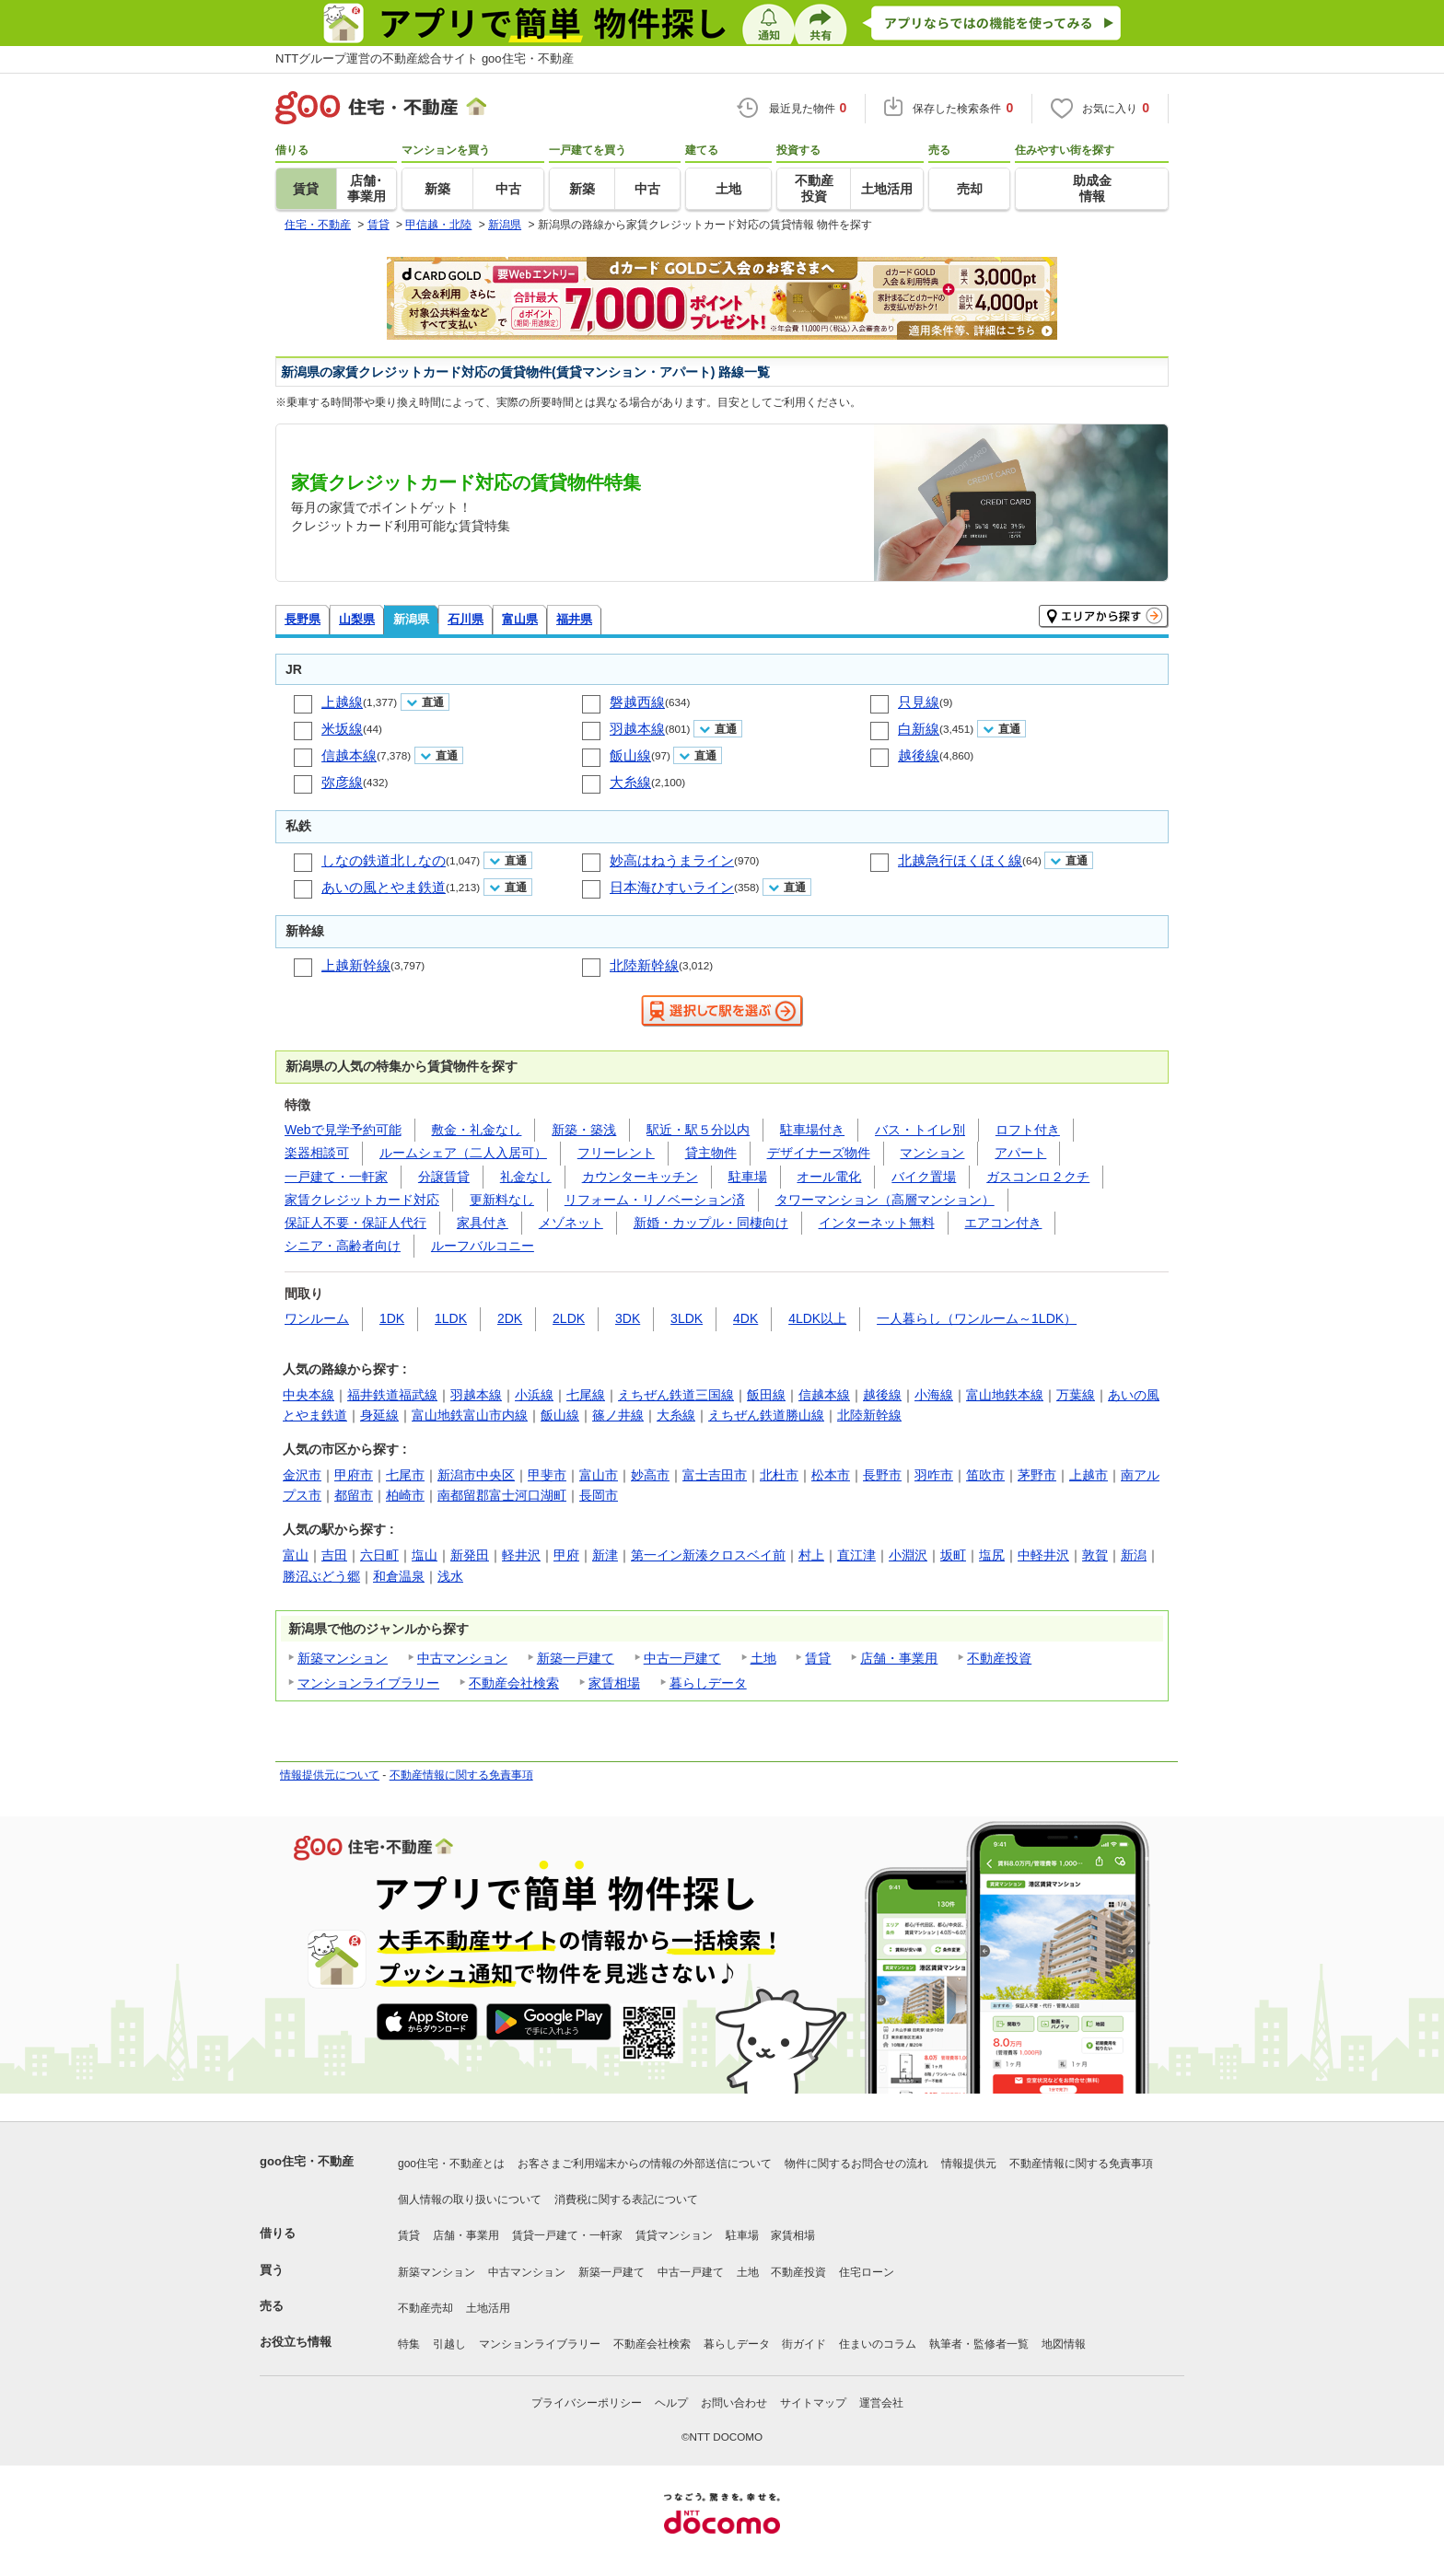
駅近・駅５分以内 (698, 1129)
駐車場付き (812, 1129)
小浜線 (534, 1394)
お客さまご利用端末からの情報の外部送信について (645, 2163)
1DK (391, 1318)
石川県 (465, 619)
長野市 (882, 1475)
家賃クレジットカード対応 (362, 1199)
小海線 (933, 1394)
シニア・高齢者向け (343, 1245)
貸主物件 (711, 1152)
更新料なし (502, 1199)
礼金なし (526, 1176)
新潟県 (411, 619)
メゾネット (571, 1222)
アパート (1020, 1152)
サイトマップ (813, 2402)
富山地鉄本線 (1004, 1394)
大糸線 (630, 782)
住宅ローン (866, 2272)
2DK (509, 1318)
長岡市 (598, 1495)
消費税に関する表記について (626, 2199)
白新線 (918, 729)
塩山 (424, 1555)
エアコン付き (1003, 1222)
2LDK (569, 1318)
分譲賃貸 (444, 1176)
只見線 (918, 702)
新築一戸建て (575, 1658)
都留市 (353, 1495)
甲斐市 (547, 1475)
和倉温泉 (399, 1576)
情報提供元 (968, 2163)
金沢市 (302, 1475)
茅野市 (1037, 1475)
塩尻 (992, 1555)
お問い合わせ (734, 2402)
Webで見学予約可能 (343, 1129)
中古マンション (462, 1658)
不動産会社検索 (514, 1683)
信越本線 (349, 755)
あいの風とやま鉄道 (383, 887)
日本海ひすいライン (672, 887)
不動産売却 (425, 2308)
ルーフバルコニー (482, 1245)
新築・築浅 (584, 1129)
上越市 (1088, 1475)
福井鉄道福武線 (392, 1394)
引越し (449, 2344)
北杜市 (779, 1475)
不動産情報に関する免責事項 (461, 1775)
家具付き (482, 1222)
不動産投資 (999, 1658)
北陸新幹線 (644, 965)
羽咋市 (933, 1475)
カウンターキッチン (640, 1176)
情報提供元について (329, 1775)
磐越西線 (637, 702)
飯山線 (630, 755)
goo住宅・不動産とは (451, 2163)
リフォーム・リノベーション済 (655, 1199)
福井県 (574, 619)
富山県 (520, 619)
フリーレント (616, 1152)
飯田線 (766, 1394)
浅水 (450, 1576)
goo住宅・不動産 (307, 2161)
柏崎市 (405, 1495)
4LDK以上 (817, 1318)
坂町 (953, 1555)
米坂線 (342, 729)
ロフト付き (1028, 1129)
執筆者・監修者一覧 (979, 2344)
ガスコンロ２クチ (1037, 1176)
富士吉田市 (714, 1475)
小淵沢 (908, 1555)
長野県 (302, 619)
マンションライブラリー (368, 1683)
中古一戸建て (682, 1658)
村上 (811, 1555)
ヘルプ (671, 2402)
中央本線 (308, 1394)
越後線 (918, 755)
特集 (409, 2344)
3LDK (686, 1318)
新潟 (1134, 1555)
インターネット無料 (877, 1222)
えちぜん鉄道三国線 (676, 1394)
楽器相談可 (317, 1152)
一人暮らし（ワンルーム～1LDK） (977, 1318)
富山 (296, 1555)
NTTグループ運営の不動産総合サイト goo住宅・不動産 (424, 58)
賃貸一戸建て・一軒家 (567, 2235)
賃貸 (818, 1658)
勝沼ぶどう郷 (321, 1576)
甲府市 (353, 1475)
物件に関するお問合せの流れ (856, 2163)
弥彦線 (342, 782)
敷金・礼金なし (476, 1129)
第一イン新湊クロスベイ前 (708, 1555)
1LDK (451, 1318)
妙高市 (650, 1475)
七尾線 (585, 1394)
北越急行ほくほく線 (960, 860)
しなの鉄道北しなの (383, 860)
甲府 (566, 1555)
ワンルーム (317, 1318)
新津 (605, 1555)
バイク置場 (923, 1176)
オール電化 (829, 1176)
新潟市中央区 (476, 1475)
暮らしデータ (708, 1683)
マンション (932, 1152)
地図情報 (1064, 2344)
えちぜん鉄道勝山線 (766, 1415)
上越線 (342, 702)
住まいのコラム (877, 2344)
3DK (627, 1318)
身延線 (379, 1415)
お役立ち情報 (296, 2342)
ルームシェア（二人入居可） (463, 1152)
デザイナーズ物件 (818, 1152)
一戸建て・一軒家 (336, 1176)
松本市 (830, 1475)
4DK (745, 1318)
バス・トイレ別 (920, 1129)
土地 (763, 1658)
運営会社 (881, 2402)
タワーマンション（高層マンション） (885, 1199)
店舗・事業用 (898, 1658)
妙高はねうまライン (672, 860)
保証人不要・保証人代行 (355, 1222)
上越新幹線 (355, 965)
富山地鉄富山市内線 (470, 1415)
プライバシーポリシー (586, 2402)
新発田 (469, 1555)
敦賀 (1095, 1555)
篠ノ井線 (618, 1415)
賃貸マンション (674, 2235)
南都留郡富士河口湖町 (501, 1495)
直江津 (856, 1555)
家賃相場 (614, 1683)
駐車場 (747, 1176)
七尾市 (405, 1475)
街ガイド (804, 2344)
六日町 (379, 1555)
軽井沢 (521, 1555)
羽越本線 (637, 729)
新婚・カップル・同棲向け (711, 1222)
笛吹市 (985, 1475)
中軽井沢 (1043, 1555)
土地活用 (488, 2308)
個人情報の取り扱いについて (470, 2199)
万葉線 (1075, 1394)
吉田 (334, 1555)
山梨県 (357, 619)
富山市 (598, 1475)
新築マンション (342, 1658)
